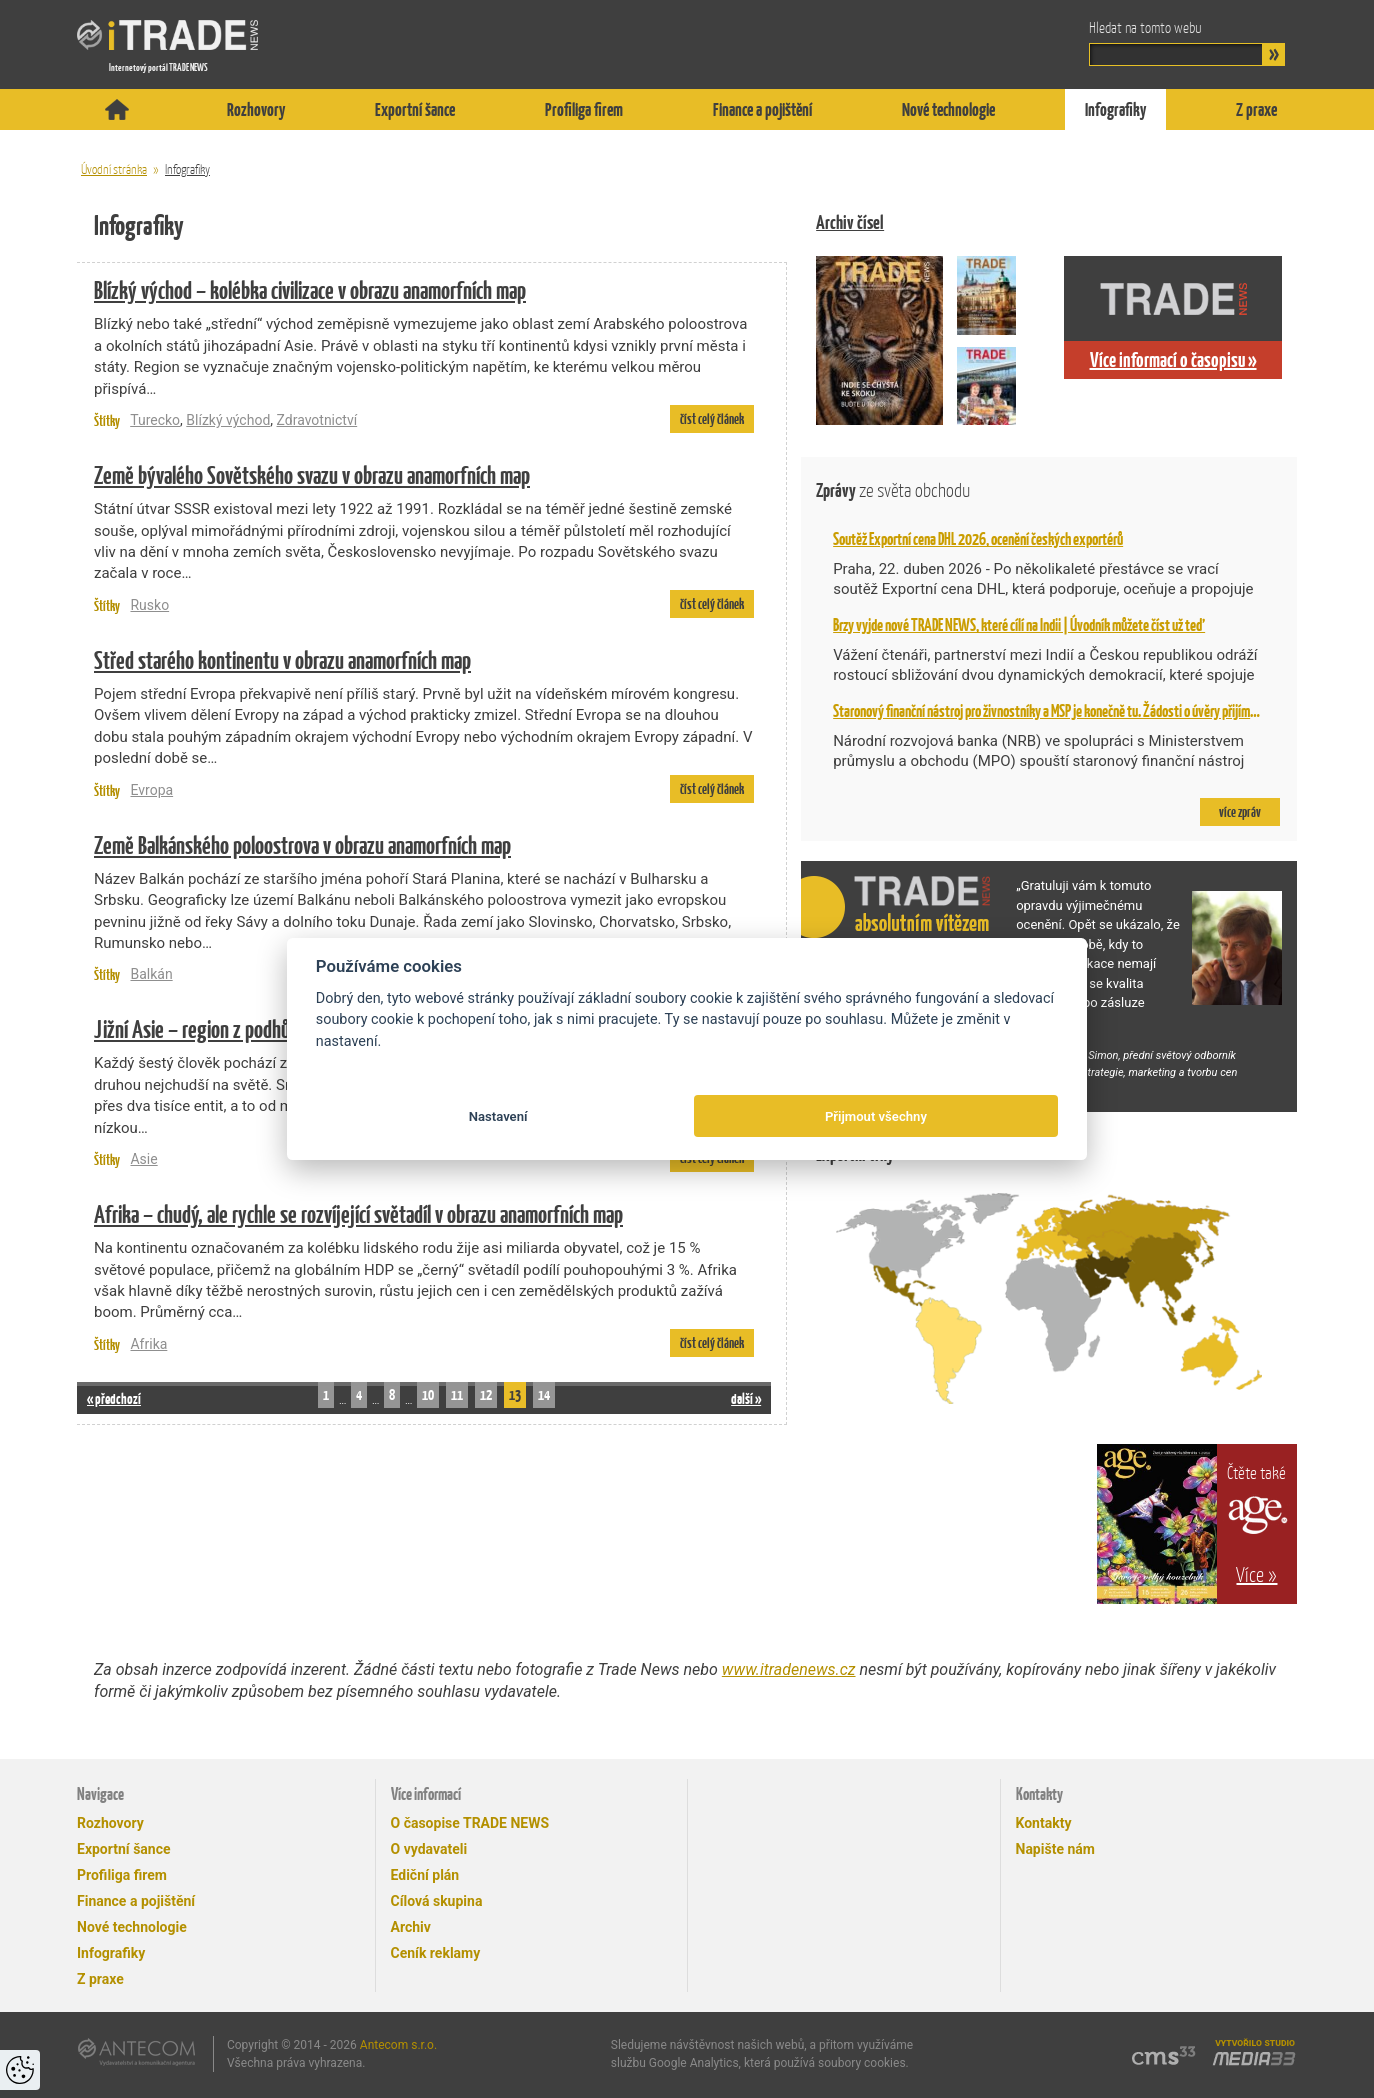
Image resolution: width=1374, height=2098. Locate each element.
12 (486, 1394)
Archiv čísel (850, 222)
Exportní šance (415, 109)
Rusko (149, 605)
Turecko (155, 420)
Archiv (411, 1927)
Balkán (151, 974)
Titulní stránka (117, 109)
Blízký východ (228, 420)
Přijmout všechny (876, 1116)
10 (428, 1394)
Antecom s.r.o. (398, 2045)
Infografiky (1115, 109)
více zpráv (1240, 812)
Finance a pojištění (762, 109)
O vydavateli (429, 1849)
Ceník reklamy (436, 1953)
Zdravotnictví (317, 420)
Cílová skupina (437, 1901)
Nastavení (498, 1116)
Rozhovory (256, 109)
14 (544, 1394)
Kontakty (1044, 1823)
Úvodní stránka (114, 169)
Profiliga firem (584, 109)
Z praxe (1256, 109)
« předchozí (114, 1398)
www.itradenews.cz (789, 1669)
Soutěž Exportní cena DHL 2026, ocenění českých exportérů (978, 539)
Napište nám (1055, 1849)
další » (746, 1398)
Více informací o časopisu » (1173, 360)
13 (515, 1394)
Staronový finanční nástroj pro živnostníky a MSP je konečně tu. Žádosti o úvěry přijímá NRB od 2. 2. (1074, 711)
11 (457, 1394)
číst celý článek (712, 419)
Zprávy (893, 490)
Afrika (148, 1344)
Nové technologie (948, 109)
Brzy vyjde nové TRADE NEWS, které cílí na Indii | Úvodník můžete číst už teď (1019, 625)
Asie (143, 1159)
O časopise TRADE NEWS (470, 1823)
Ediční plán (425, 1875)
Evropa (151, 790)
